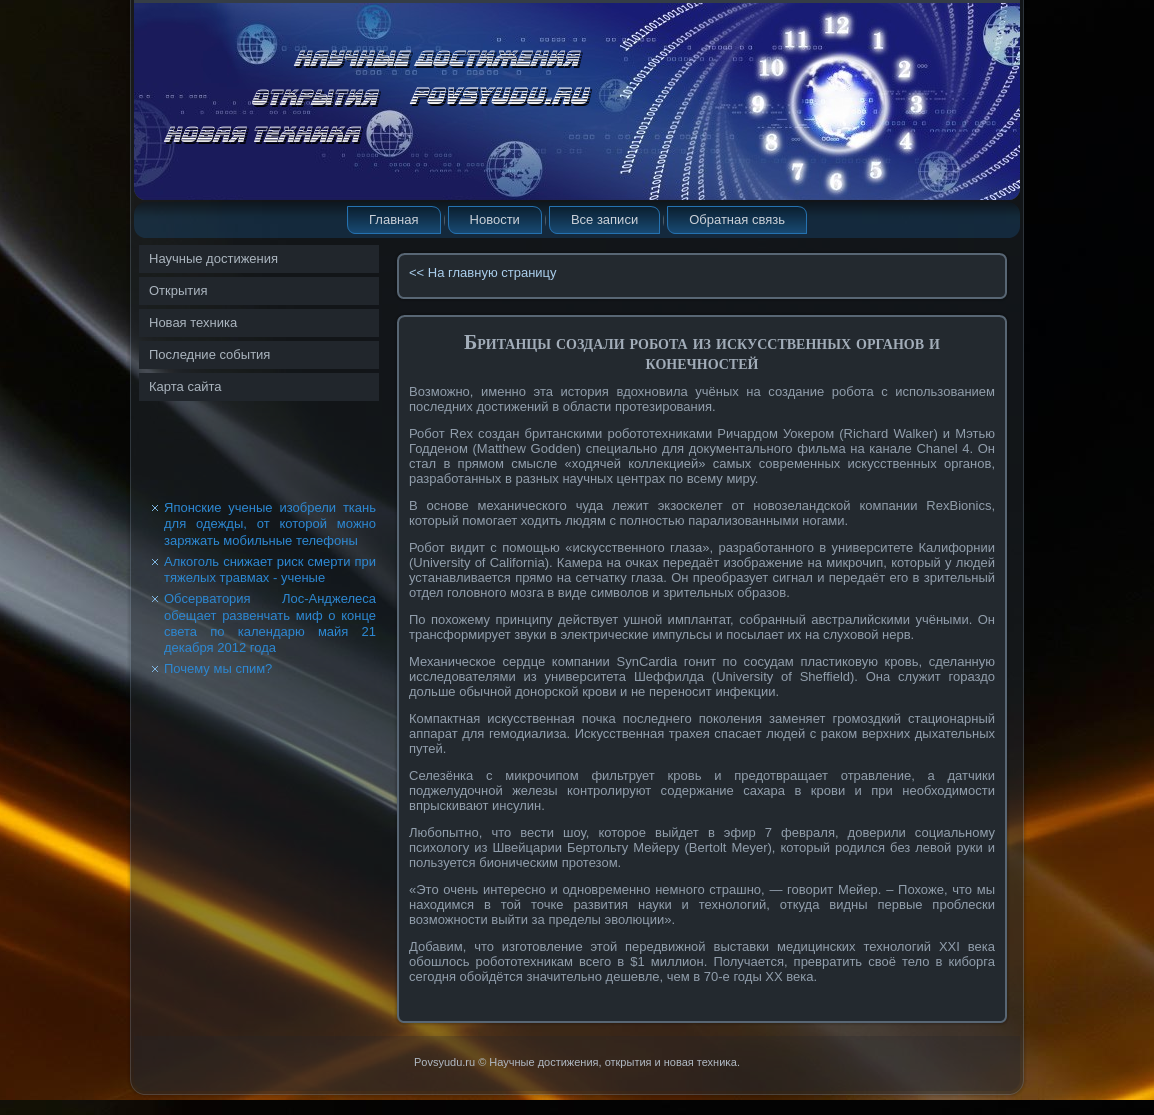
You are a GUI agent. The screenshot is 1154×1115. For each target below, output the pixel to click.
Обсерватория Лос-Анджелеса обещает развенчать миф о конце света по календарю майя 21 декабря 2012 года (270, 623)
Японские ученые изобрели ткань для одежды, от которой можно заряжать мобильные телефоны (270, 524)
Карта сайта (185, 386)
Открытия (178, 290)
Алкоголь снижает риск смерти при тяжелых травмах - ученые (270, 569)
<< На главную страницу (483, 272)
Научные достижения (213, 258)
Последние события (209, 354)
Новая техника (193, 322)
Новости (495, 219)
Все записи (604, 219)
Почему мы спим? (218, 668)
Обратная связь (737, 219)
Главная (393, 219)
